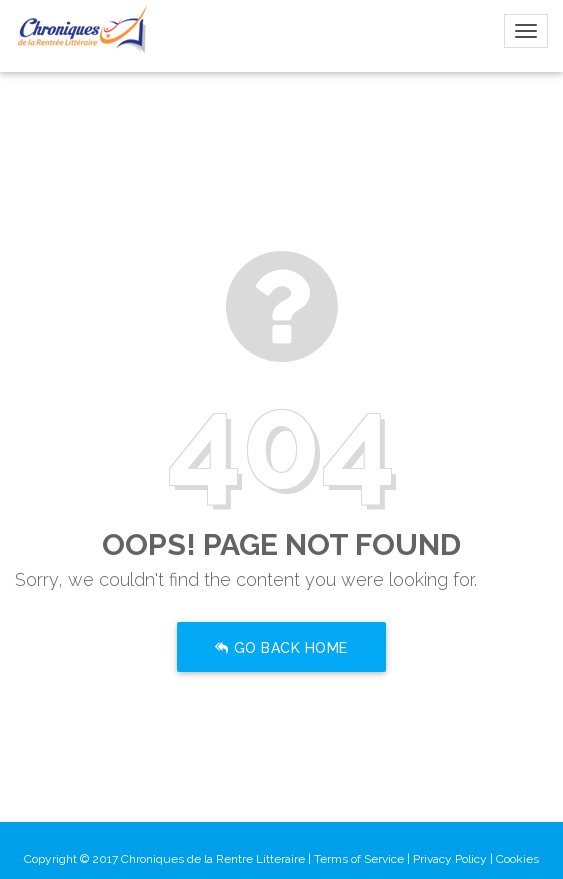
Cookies (517, 859)
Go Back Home (281, 649)
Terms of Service (359, 859)
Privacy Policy (450, 859)
